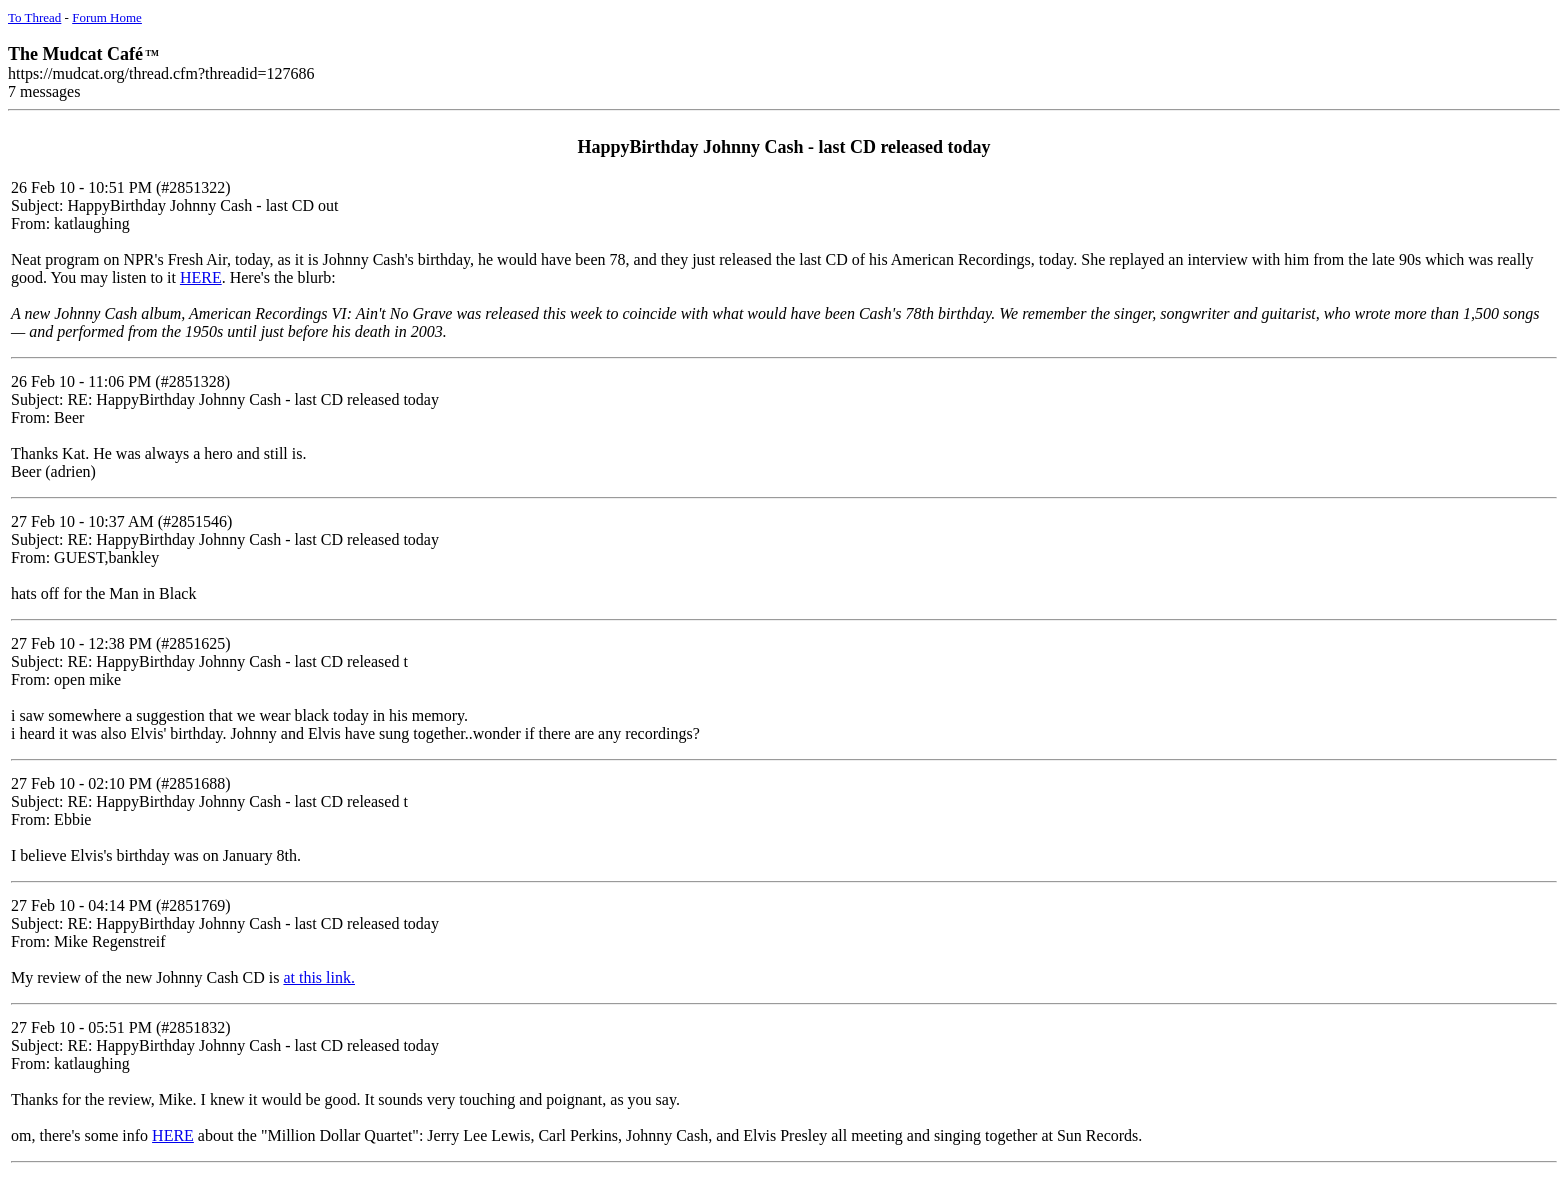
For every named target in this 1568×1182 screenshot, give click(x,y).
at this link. (319, 977)
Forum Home (107, 17)
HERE (201, 277)
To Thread (34, 17)
